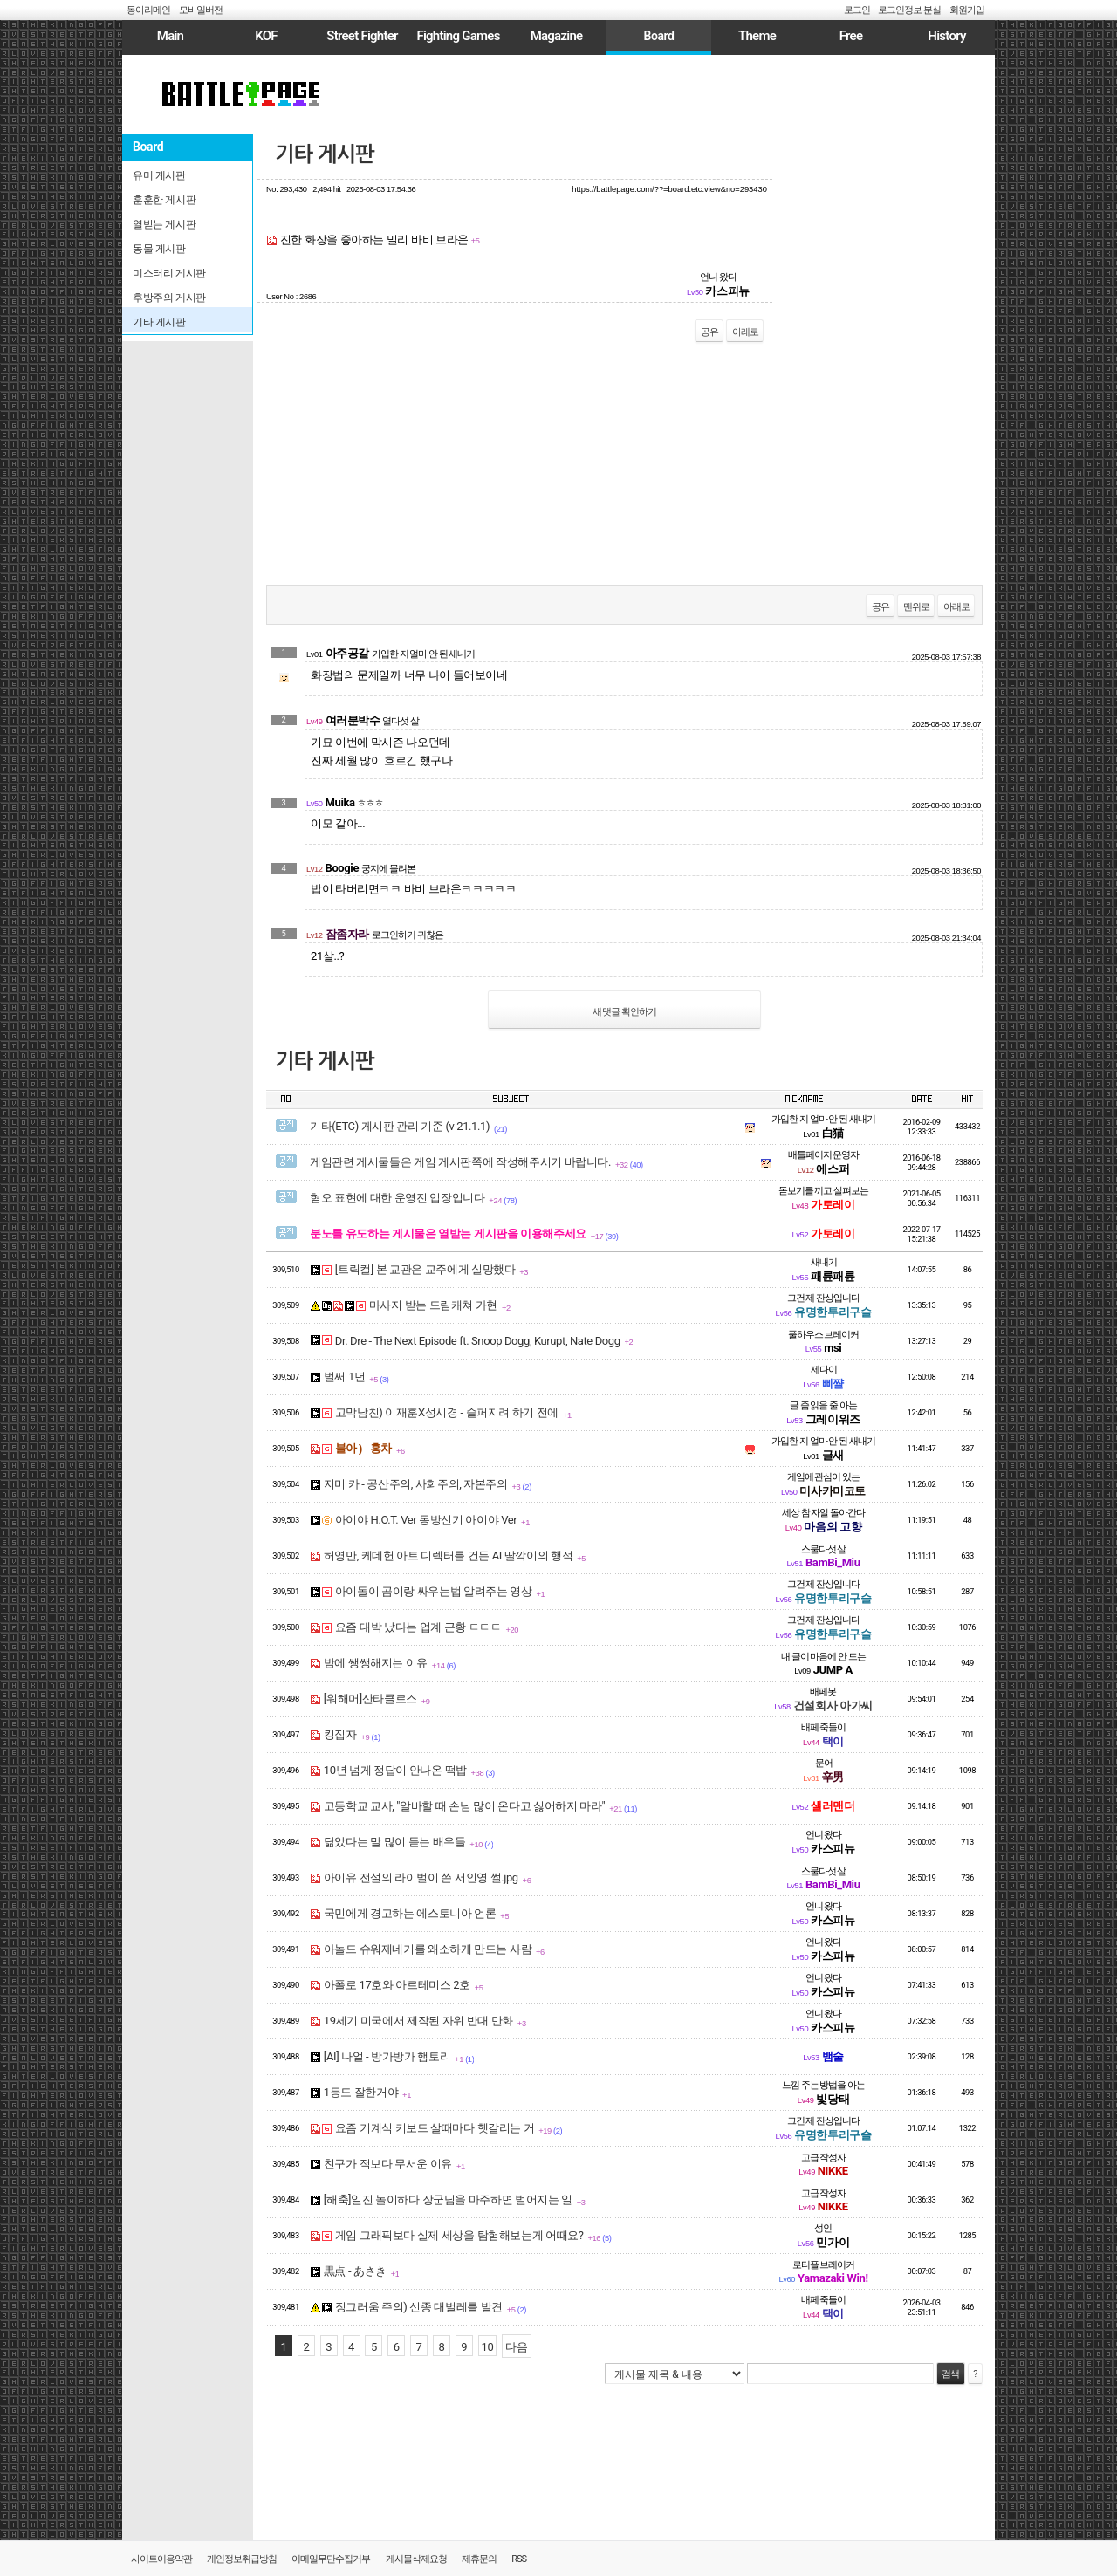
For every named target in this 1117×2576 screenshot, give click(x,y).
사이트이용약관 (161, 2559)
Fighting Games (457, 36)
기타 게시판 (324, 154)
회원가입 (966, 10)
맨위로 (916, 607)
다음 (516, 2346)
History (946, 36)
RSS (518, 2559)
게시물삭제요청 (416, 2559)
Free (850, 36)
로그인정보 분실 (909, 10)
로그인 (857, 10)
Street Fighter (361, 36)
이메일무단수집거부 (330, 2559)
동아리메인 (148, 10)
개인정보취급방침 (242, 2559)
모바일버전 (201, 10)
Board (658, 36)
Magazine (557, 36)
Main (170, 36)
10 (488, 2346)
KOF (266, 36)
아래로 (745, 332)
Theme (757, 36)
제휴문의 (479, 2559)
